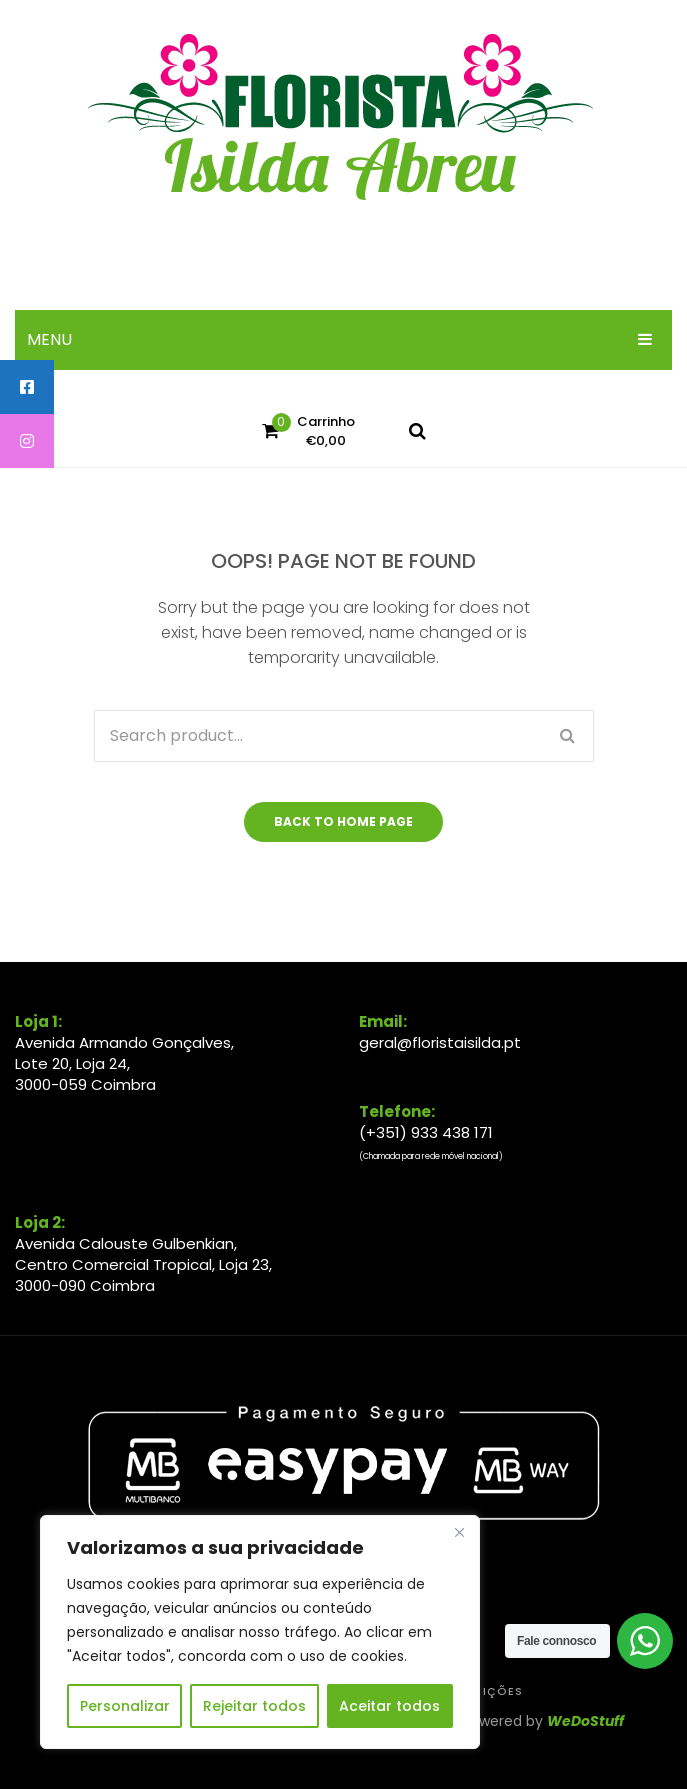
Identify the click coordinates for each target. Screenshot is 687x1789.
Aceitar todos (389, 1706)
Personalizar (125, 1706)
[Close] (459, 1532)
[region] (260, 1632)
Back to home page (343, 821)
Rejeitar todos (254, 1706)
